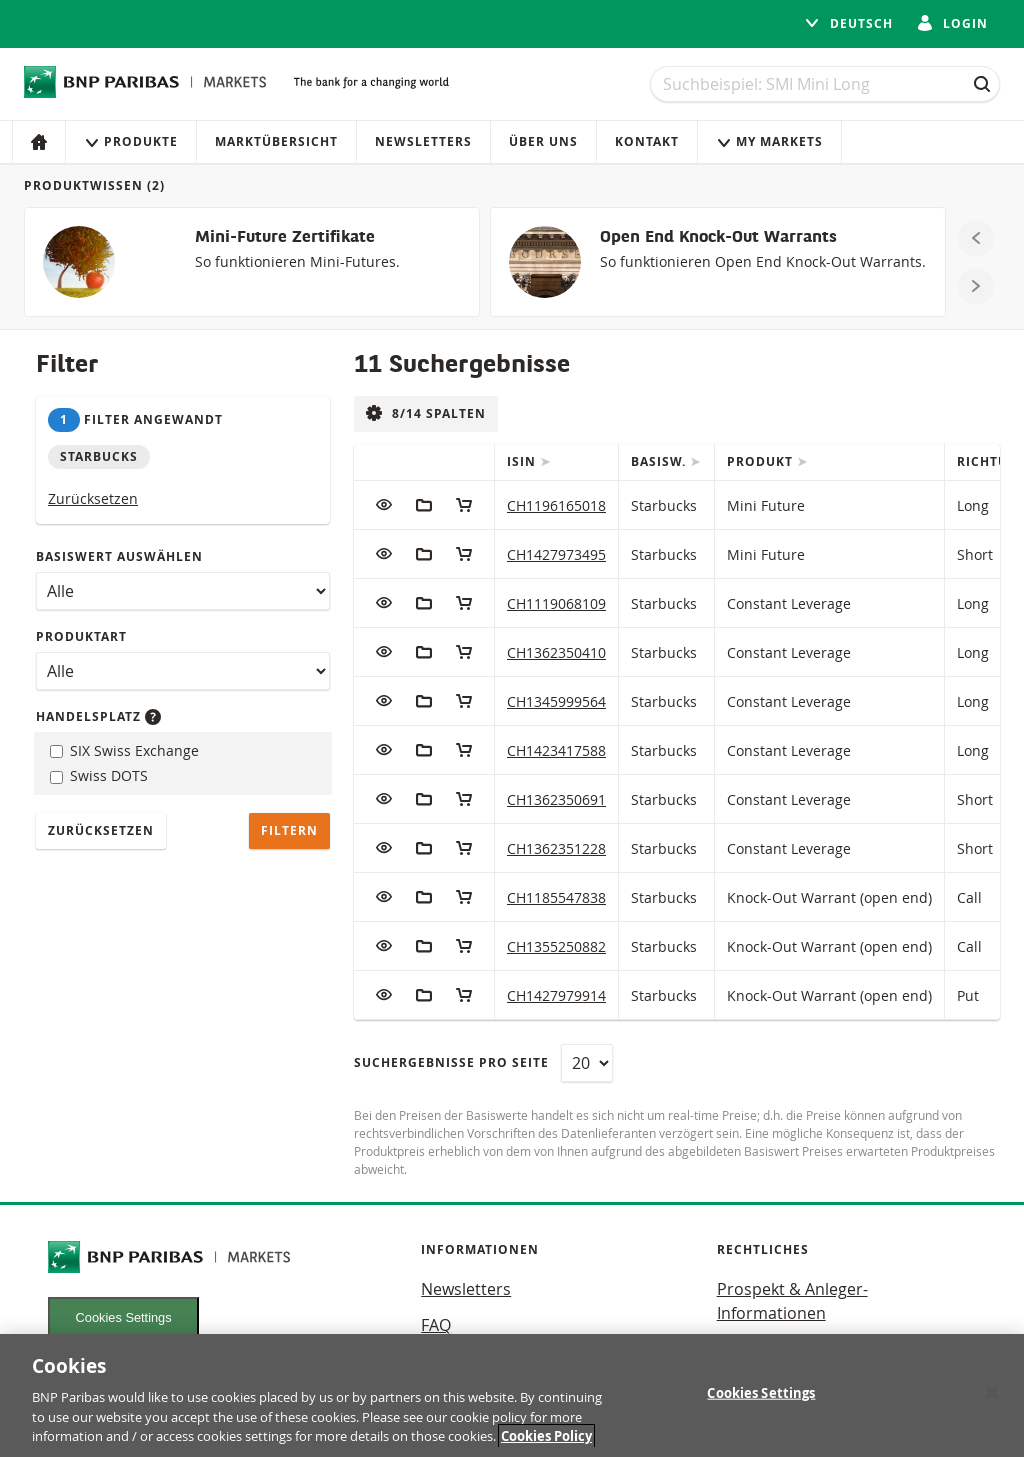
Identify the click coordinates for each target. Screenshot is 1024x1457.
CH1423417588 (556, 750)
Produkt (762, 461)
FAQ (436, 1325)
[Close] (992, 1393)
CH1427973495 (556, 554)
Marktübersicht (276, 141)
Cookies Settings (124, 1317)
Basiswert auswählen (119, 556)
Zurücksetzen (93, 498)
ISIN (523, 461)
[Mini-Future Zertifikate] (252, 262)
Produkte (131, 141)
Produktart (81, 636)
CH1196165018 (556, 505)
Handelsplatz (98, 716)
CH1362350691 (556, 799)
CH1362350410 (556, 652)
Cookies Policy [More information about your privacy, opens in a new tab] (546, 1436)
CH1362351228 (556, 848)
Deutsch (848, 23)
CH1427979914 (556, 995)
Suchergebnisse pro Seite (451, 1062)
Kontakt (647, 141)
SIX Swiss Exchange (124, 750)
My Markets (769, 141)
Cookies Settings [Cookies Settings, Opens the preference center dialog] (761, 1393)
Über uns (543, 141)
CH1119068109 (556, 603)
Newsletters (423, 141)
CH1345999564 (556, 701)
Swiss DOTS (99, 775)
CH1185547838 (556, 897)
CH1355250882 (556, 946)
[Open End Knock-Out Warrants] (718, 262)
